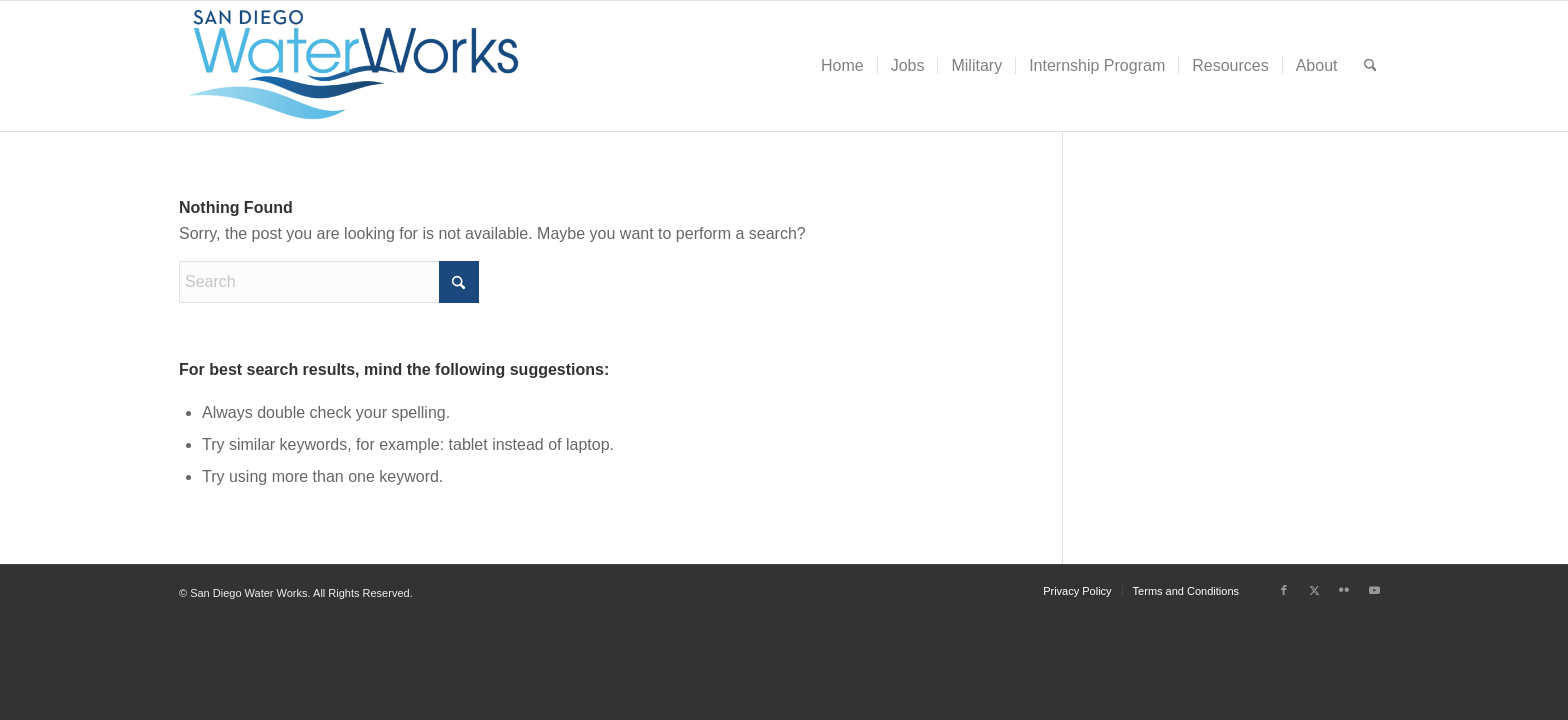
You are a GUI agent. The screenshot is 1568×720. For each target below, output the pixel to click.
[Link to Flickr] (1344, 590)
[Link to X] (1314, 590)
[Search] (1370, 66)
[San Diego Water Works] (354, 66)
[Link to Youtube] (1374, 590)
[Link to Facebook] (1284, 590)
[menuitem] (842, 66)
